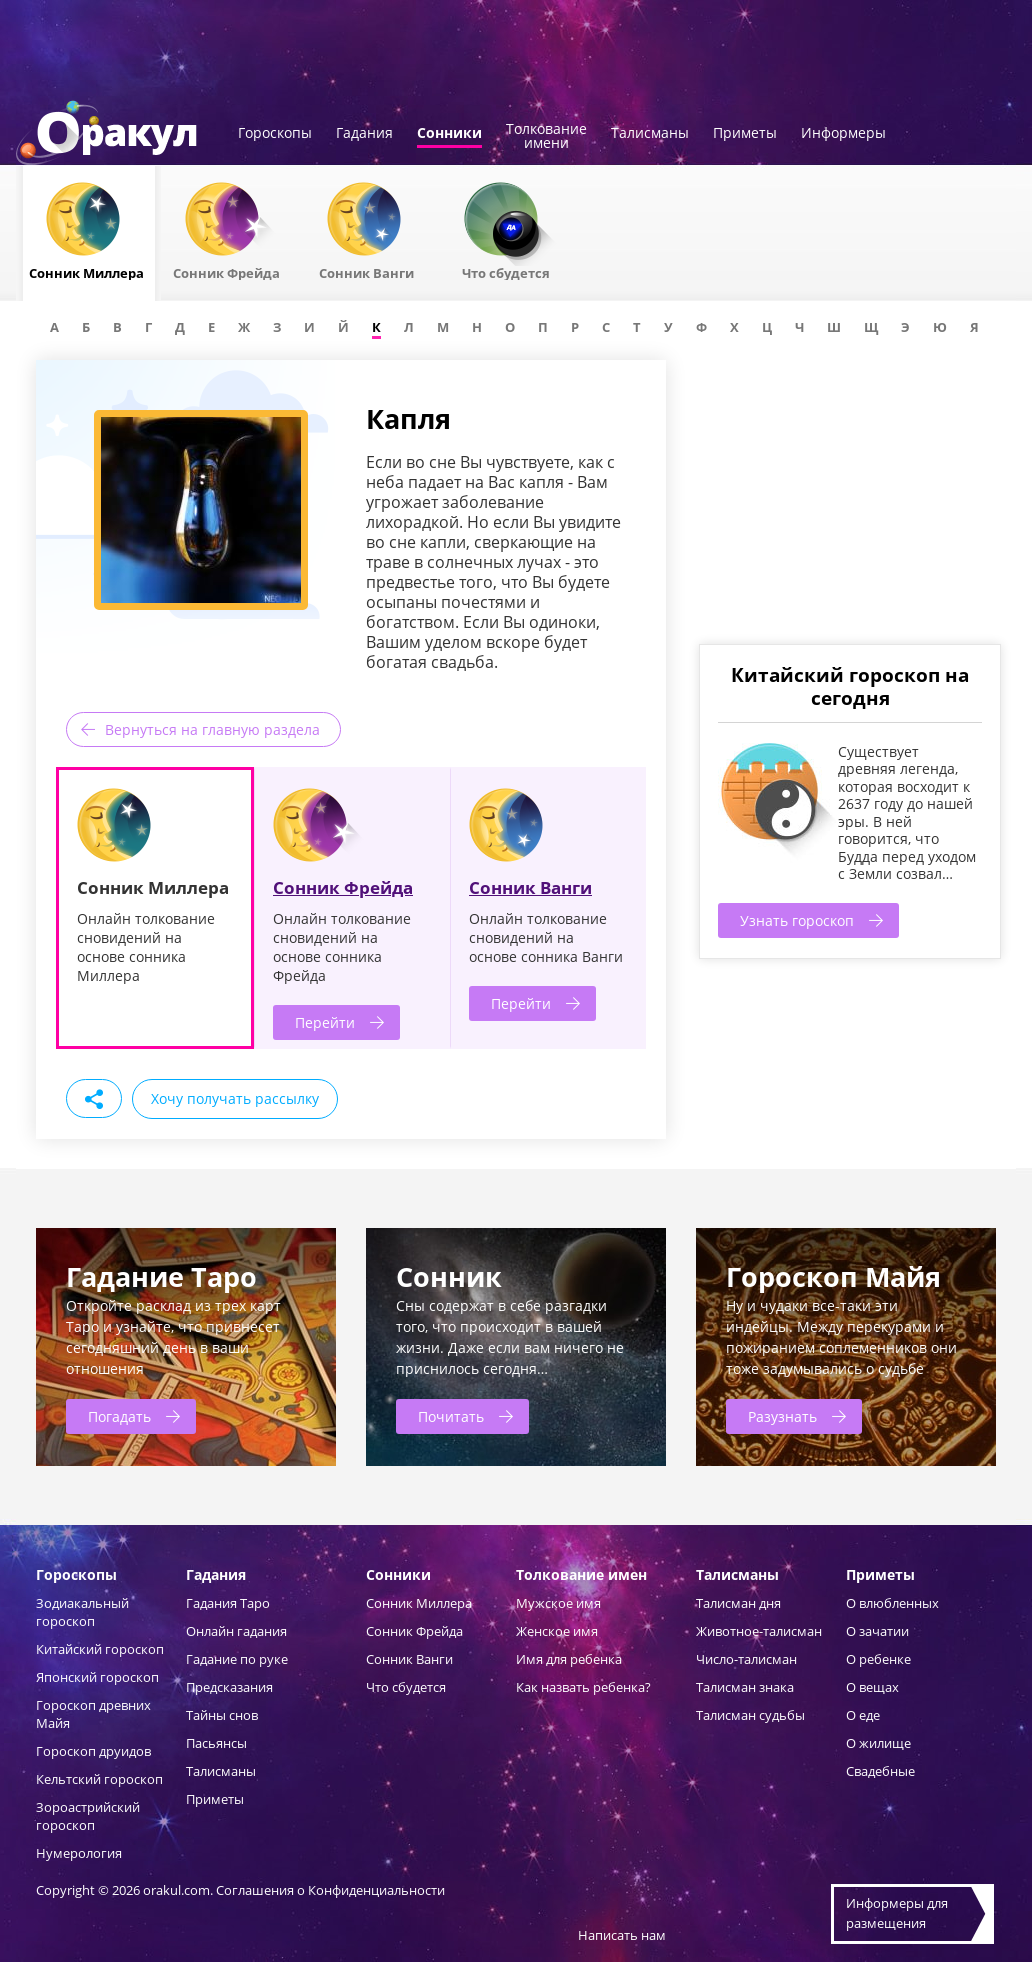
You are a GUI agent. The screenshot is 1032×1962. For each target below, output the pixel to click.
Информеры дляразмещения (897, 1913)
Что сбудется (406, 1687)
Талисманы (650, 134)
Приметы (745, 134)
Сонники (449, 134)
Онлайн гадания (236, 1631)
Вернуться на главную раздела (212, 729)
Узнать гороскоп (797, 920)
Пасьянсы (216, 1743)
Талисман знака (745, 1687)
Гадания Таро (228, 1603)
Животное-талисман (759, 1631)
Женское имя (557, 1631)
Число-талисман (746, 1659)
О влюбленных (892, 1603)
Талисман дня (738, 1603)
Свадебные (880, 1771)
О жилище (878, 1743)
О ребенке (878, 1659)
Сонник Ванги (530, 887)
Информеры (843, 134)
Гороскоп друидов (93, 1751)
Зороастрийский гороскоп (88, 1816)
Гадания (364, 134)
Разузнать (782, 1416)
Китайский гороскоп (100, 1649)
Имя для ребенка (569, 1659)
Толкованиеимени (546, 137)
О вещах (872, 1687)
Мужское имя (558, 1603)
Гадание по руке (237, 1659)
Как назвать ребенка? (583, 1687)
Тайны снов (222, 1715)
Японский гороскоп (97, 1677)
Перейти (325, 1022)
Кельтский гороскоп (99, 1779)
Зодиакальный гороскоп (82, 1612)
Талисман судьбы (750, 1715)
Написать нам (622, 1935)
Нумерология (79, 1853)
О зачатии (877, 1631)
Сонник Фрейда (343, 887)
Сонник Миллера (419, 1603)
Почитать (451, 1416)
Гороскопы (275, 134)
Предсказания (229, 1687)
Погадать (119, 1416)
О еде (863, 1715)
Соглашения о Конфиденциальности (330, 1890)
